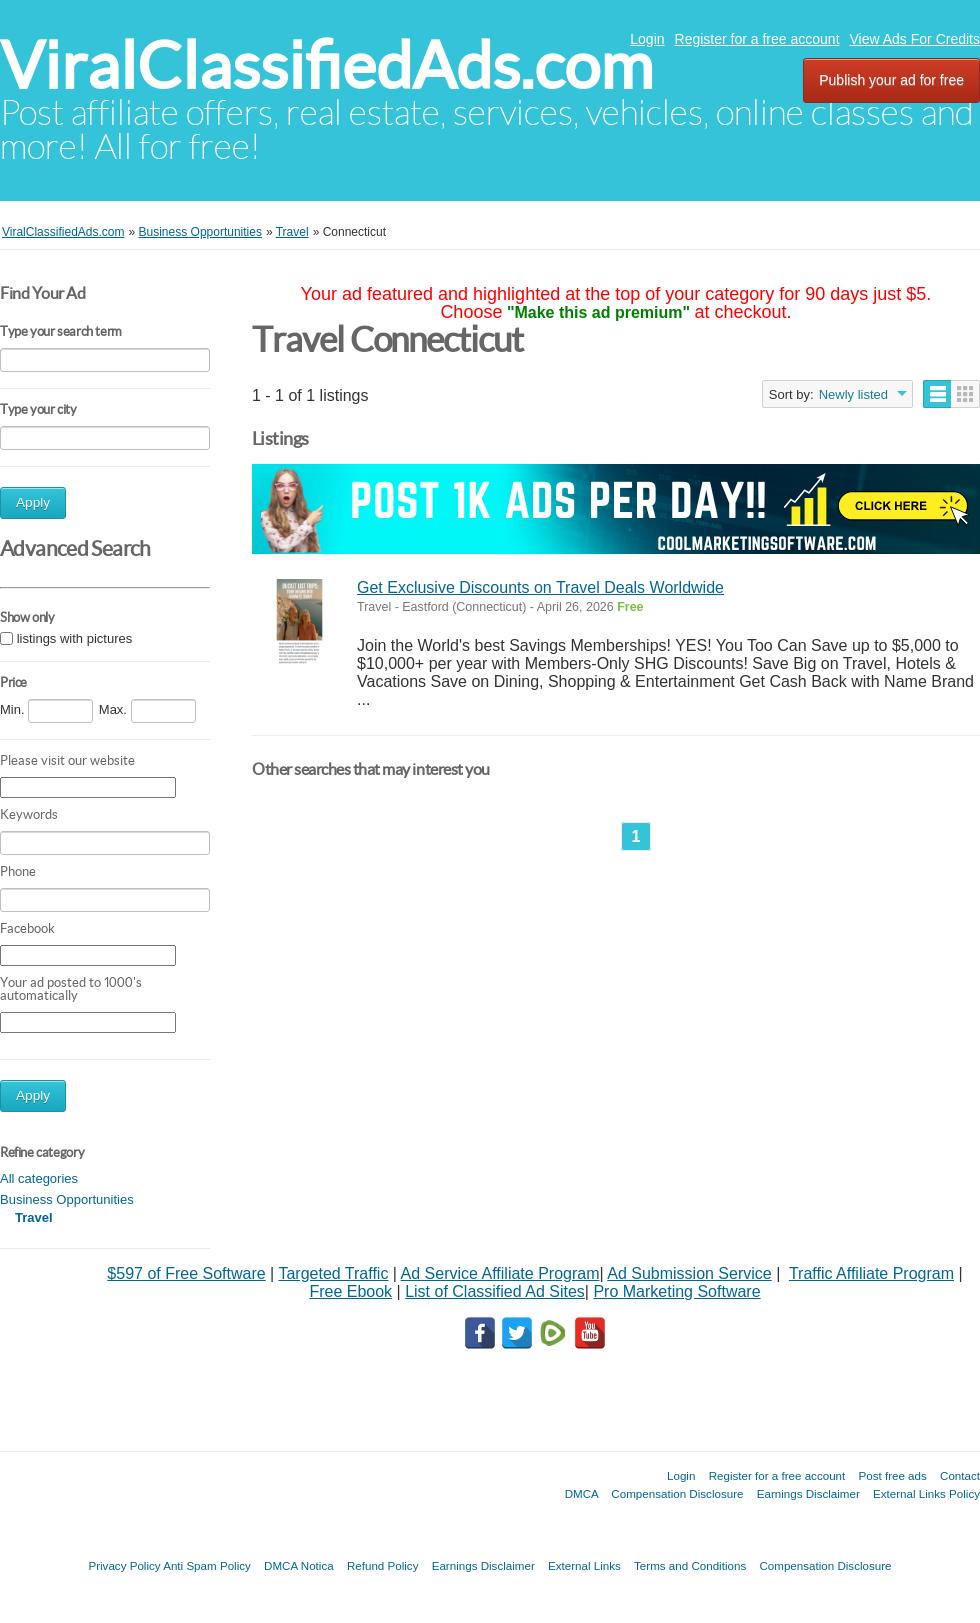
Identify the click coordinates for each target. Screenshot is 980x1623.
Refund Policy (383, 1565)
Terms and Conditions (690, 1565)
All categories (39, 1178)
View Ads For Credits (915, 39)
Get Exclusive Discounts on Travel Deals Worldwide (540, 587)
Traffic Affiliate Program (871, 1273)
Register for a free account (757, 39)
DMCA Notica (299, 1565)
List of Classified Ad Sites (495, 1291)
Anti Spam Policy (207, 1565)
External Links (584, 1565)
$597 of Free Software (186, 1273)
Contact (960, 1475)
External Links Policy (926, 1493)
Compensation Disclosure (677, 1493)
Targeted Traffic (333, 1273)
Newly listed (853, 394)
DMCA (582, 1493)
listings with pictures (75, 638)
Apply (33, 502)
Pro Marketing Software (676, 1291)
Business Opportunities (67, 1199)
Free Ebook (350, 1291)
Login (647, 39)
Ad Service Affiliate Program (500, 1273)
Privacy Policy (124, 1565)
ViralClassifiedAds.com (326, 65)
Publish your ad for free (891, 80)
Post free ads (892, 1475)
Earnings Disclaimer (808, 1493)
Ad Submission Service (689, 1273)
